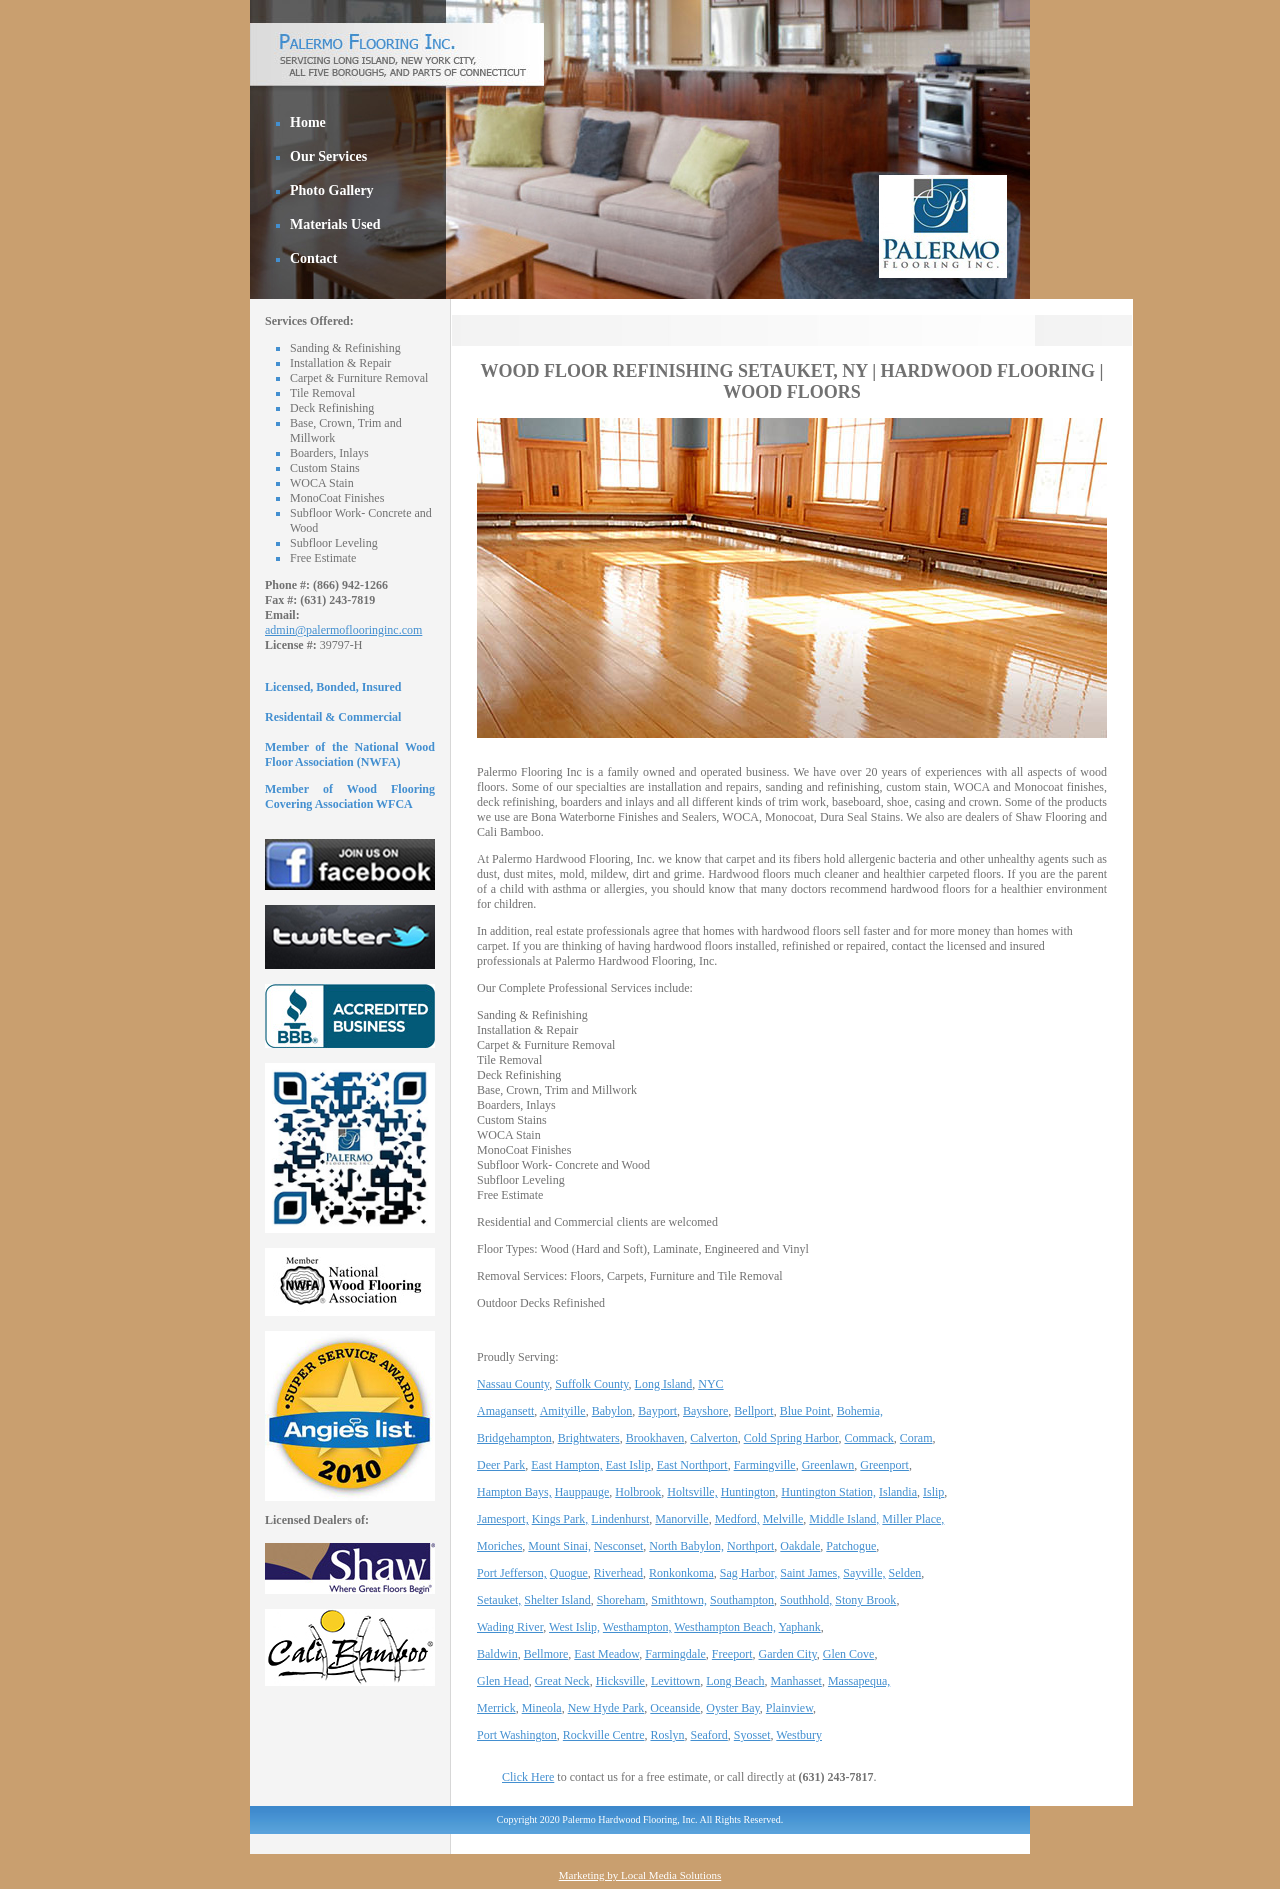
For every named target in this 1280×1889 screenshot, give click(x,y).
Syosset (752, 1735)
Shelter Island (557, 1600)
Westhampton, (637, 1627)
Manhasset (796, 1681)
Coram (916, 1438)
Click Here (528, 1777)
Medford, (737, 1519)
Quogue (569, 1573)
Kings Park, (560, 1519)
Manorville (681, 1519)
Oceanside (675, 1708)
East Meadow (606, 1654)
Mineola (542, 1708)
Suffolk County (591, 1384)
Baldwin (497, 1654)
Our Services (328, 156)
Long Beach (735, 1681)
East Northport (692, 1465)
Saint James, (810, 1573)
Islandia (898, 1492)
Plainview (789, 1708)
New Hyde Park (606, 1708)
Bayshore (705, 1411)
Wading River (510, 1627)
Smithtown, (679, 1600)
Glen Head (503, 1681)
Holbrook (638, 1492)
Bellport (753, 1411)
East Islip (628, 1465)
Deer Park (501, 1465)
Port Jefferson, (512, 1573)
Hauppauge (582, 1492)
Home (308, 122)
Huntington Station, (828, 1492)
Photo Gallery (332, 190)
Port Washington (517, 1735)
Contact (313, 258)
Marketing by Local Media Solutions (640, 1875)
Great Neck (562, 1681)
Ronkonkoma (681, 1573)
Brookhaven (655, 1438)
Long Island (664, 1384)
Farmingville (765, 1465)
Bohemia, (860, 1411)
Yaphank (800, 1627)
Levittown (675, 1681)
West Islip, (574, 1627)
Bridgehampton (514, 1438)
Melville (783, 1519)
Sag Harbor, (749, 1573)
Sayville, (864, 1573)
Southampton (742, 1600)
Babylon (612, 1411)
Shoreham (621, 1600)
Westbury (799, 1735)
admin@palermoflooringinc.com (343, 630)
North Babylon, (686, 1546)
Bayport (657, 1411)
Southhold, (806, 1600)
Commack (869, 1438)
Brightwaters (589, 1438)
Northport (750, 1546)
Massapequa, (859, 1681)
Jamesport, (503, 1519)
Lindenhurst (620, 1519)
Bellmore (546, 1654)
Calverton (713, 1438)
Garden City (788, 1654)
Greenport (884, 1465)
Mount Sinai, (559, 1546)
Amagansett (505, 1411)
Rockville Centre (604, 1735)
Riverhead (618, 1573)
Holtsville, (692, 1492)
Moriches (499, 1546)
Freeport (732, 1654)
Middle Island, (844, 1519)
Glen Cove (849, 1654)
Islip (933, 1492)
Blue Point (805, 1411)
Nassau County (513, 1384)
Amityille (563, 1411)
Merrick (496, 1708)
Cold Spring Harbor (791, 1438)
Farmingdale (675, 1654)
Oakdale (800, 1546)
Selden (905, 1573)
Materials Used (335, 224)
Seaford (709, 1735)
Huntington (748, 1492)
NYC (710, 1384)
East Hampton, (566, 1465)
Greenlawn (828, 1465)
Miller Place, (913, 1519)
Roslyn (667, 1735)
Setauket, (499, 1600)
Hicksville (620, 1681)
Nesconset (618, 1546)
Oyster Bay (733, 1708)
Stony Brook (865, 1600)
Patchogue (851, 1546)
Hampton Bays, (514, 1492)
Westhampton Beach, (725, 1627)
